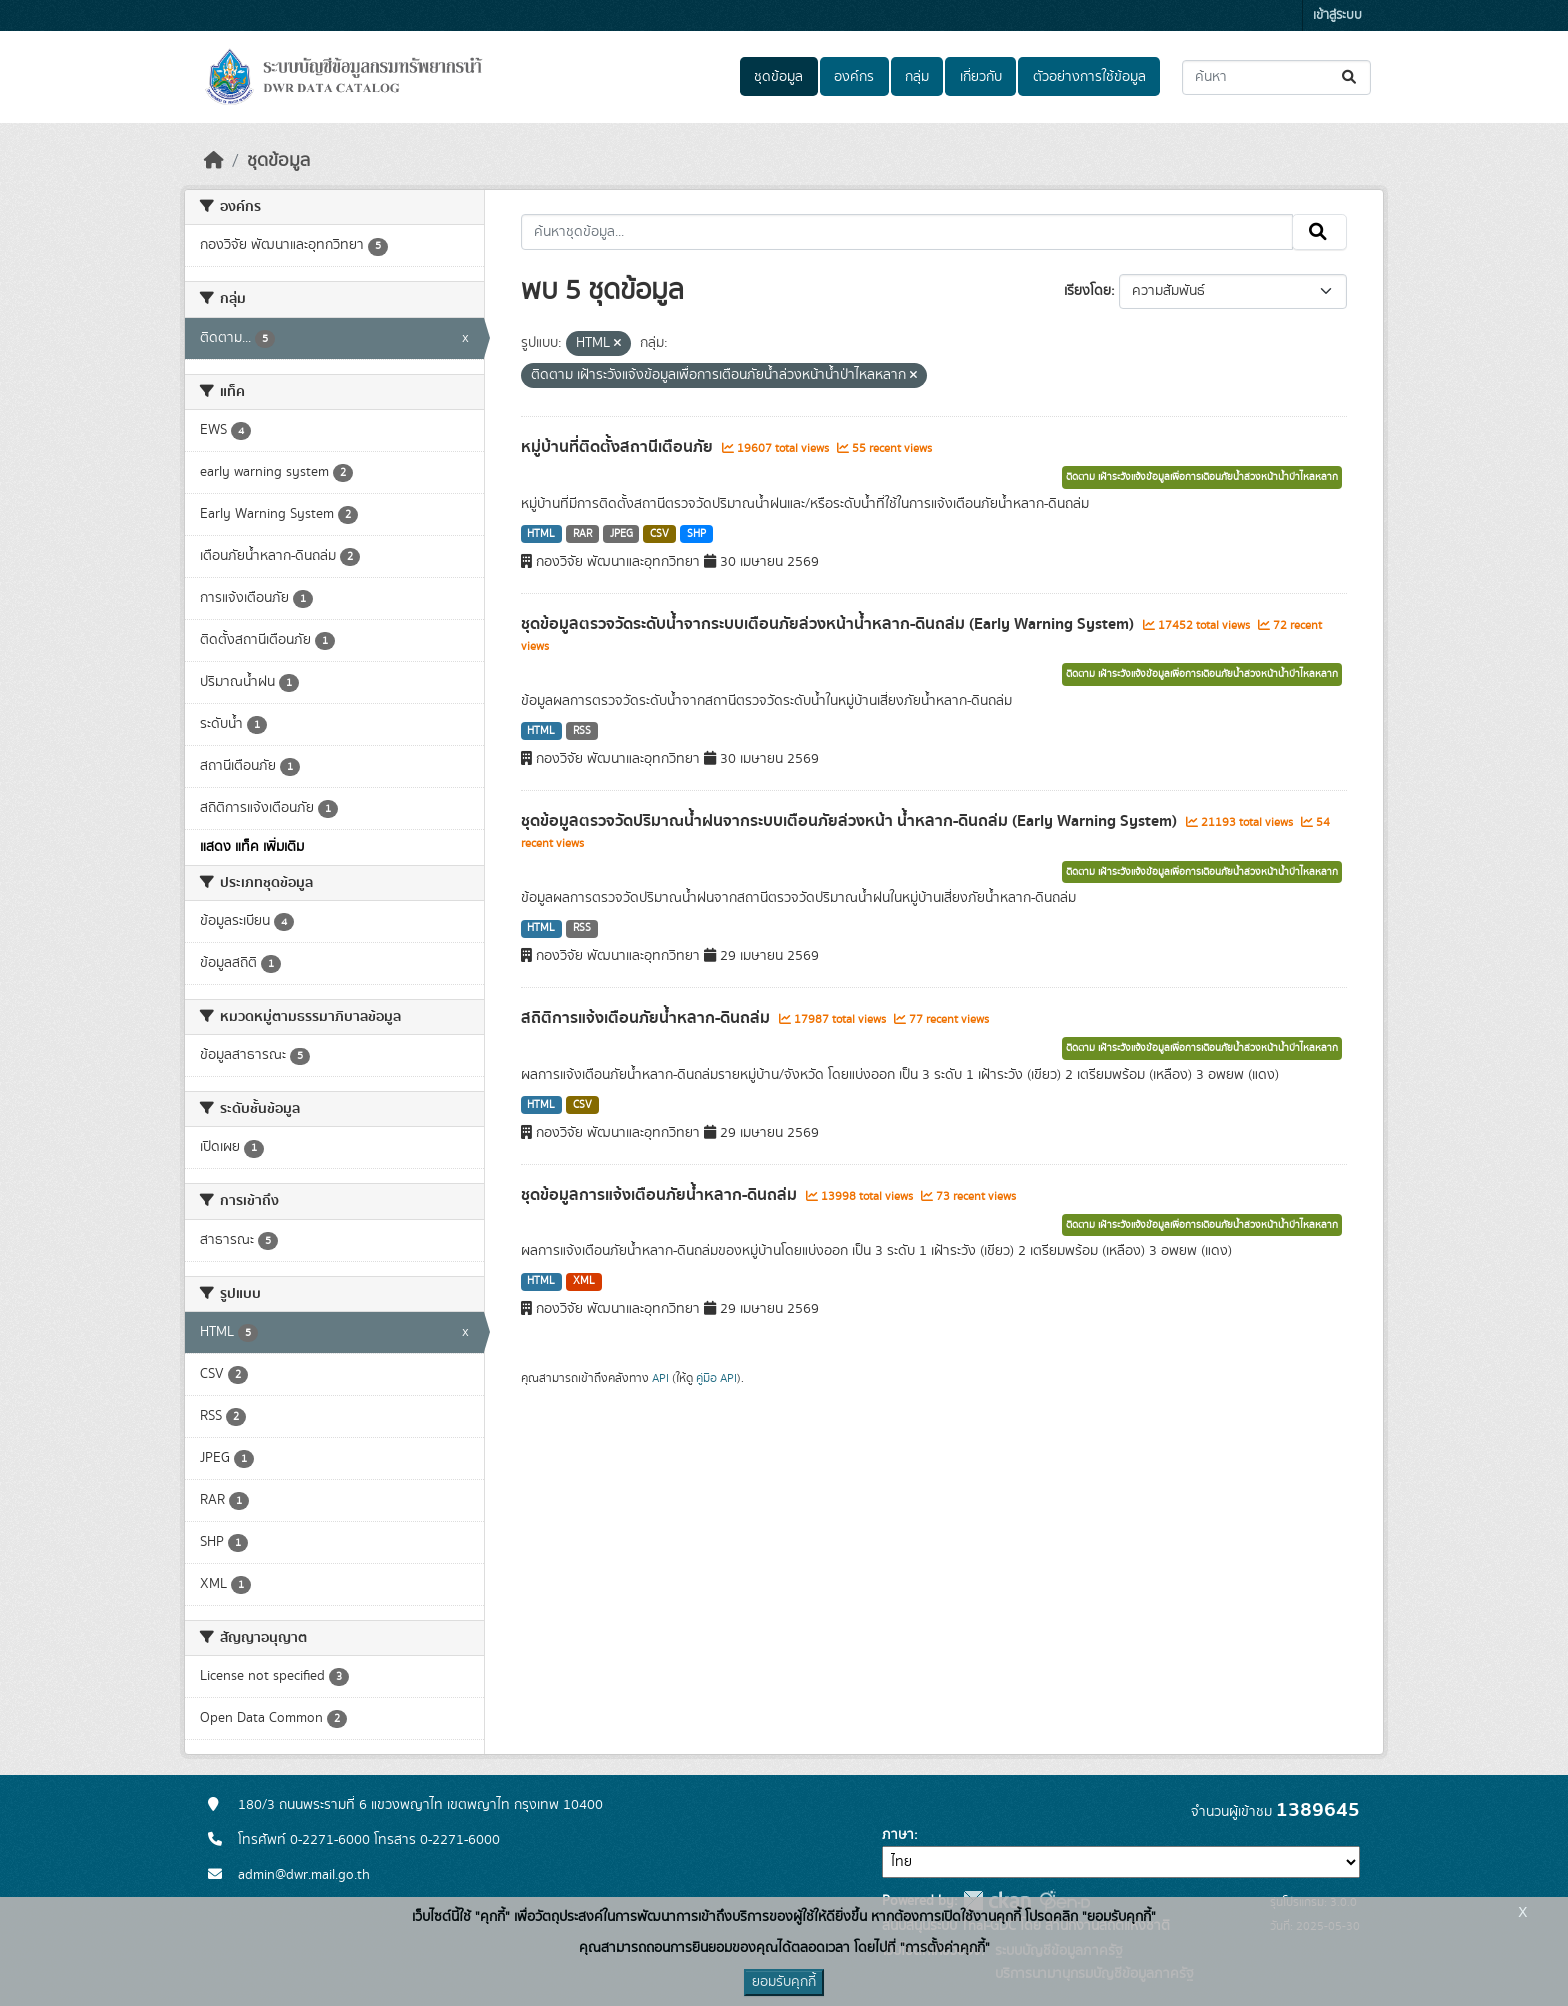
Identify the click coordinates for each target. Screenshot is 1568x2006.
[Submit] (1350, 77)
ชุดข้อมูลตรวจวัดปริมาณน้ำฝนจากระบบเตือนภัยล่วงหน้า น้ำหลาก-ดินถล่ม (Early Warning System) (851, 821)
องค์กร (854, 77)
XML (584, 1281)
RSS (582, 731)
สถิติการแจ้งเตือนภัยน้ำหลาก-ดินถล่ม (647, 1018)
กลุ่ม (917, 77)
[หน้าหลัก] (214, 161)
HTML (541, 534)
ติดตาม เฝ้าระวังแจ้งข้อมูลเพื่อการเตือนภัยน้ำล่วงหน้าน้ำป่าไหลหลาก (1202, 477)
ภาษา (898, 1835)
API (660, 1378)
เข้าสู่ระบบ (1337, 15)
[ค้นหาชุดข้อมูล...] (1276, 77)
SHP (696, 534)
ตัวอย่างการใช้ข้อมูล (1089, 77)
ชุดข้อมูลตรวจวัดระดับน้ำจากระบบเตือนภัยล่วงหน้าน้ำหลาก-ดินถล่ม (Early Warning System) (829, 624)
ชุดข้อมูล (778, 77)
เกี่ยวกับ (981, 77)
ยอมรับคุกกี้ (784, 1982)
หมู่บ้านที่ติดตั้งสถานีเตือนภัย (619, 447)
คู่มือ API (716, 1378)
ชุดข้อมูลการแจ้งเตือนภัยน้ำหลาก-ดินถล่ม (661, 1195)
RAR (582, 534)
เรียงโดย (1087, 291)
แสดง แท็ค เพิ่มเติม (252, 847)
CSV (659, 534)
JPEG (621, 534)
